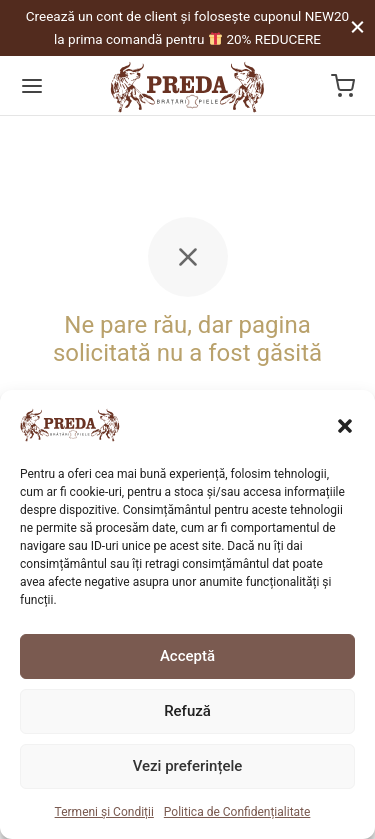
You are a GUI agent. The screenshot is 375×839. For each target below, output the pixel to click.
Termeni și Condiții (104, 812)
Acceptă (187, 656)
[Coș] (343, 86)
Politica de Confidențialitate (237, 812)
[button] (345, 425)
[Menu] (32, 86)
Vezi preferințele (188, 766)
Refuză (187, 711)
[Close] (357, 27)
